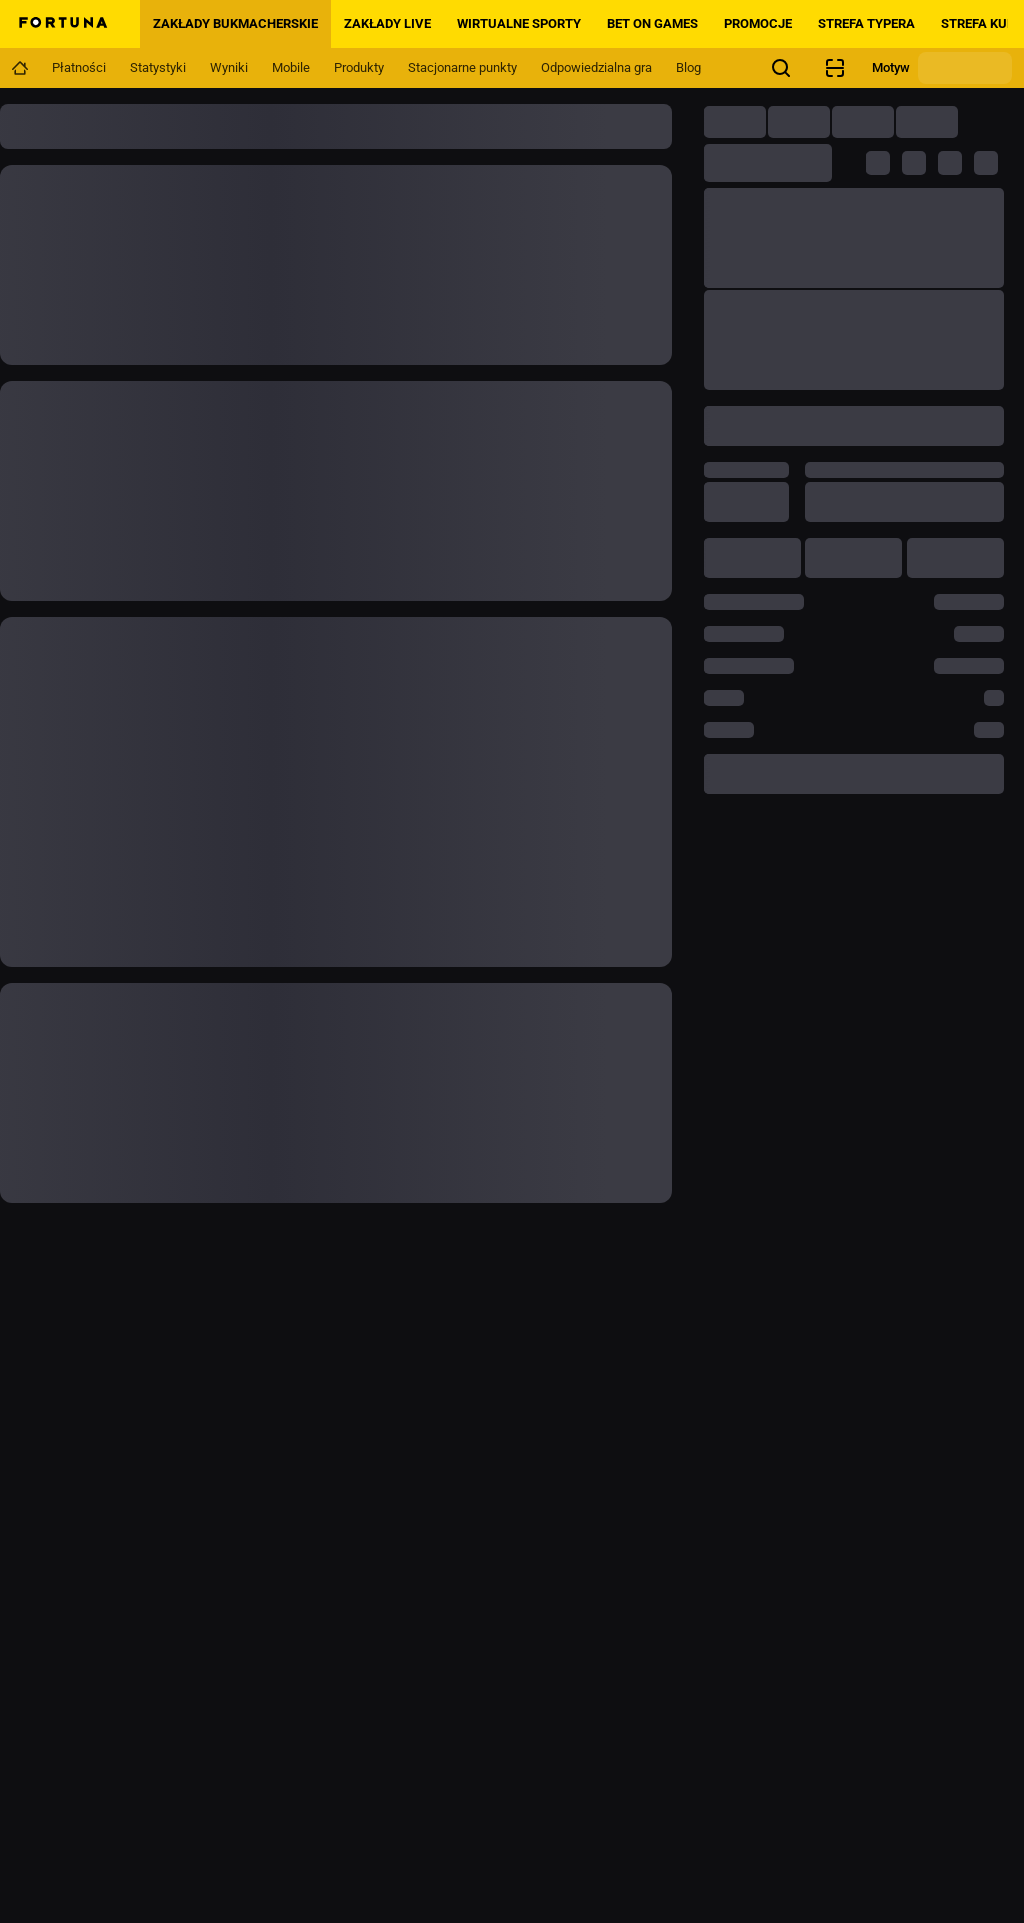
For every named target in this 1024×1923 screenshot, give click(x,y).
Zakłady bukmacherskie (235, 23)
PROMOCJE (758, 23)
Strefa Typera (866, 23)
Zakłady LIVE (387, 23)
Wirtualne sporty (519, 23)
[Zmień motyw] (965, 68)
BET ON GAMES (652, 23)
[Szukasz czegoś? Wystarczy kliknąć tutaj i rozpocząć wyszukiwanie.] (781, 68)
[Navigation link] (20, 68)
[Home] (62, 24)
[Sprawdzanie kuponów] (835, 68)
